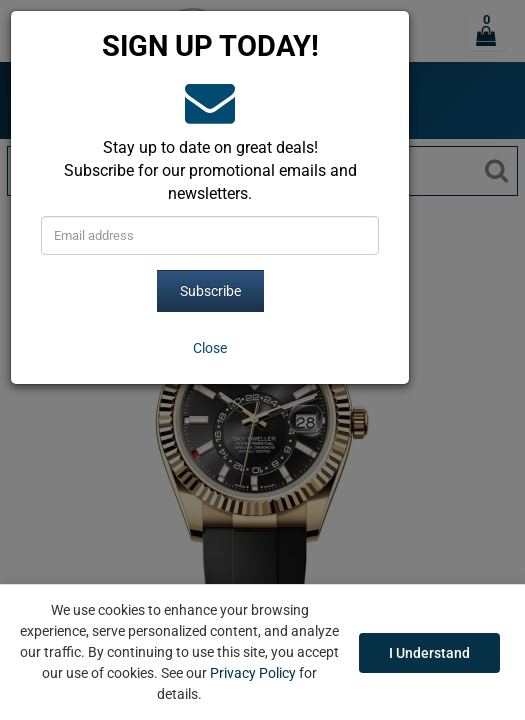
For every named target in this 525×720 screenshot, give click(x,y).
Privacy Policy (253, 673)
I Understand (429, 653)
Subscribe (210, 291)
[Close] (210, 348)
